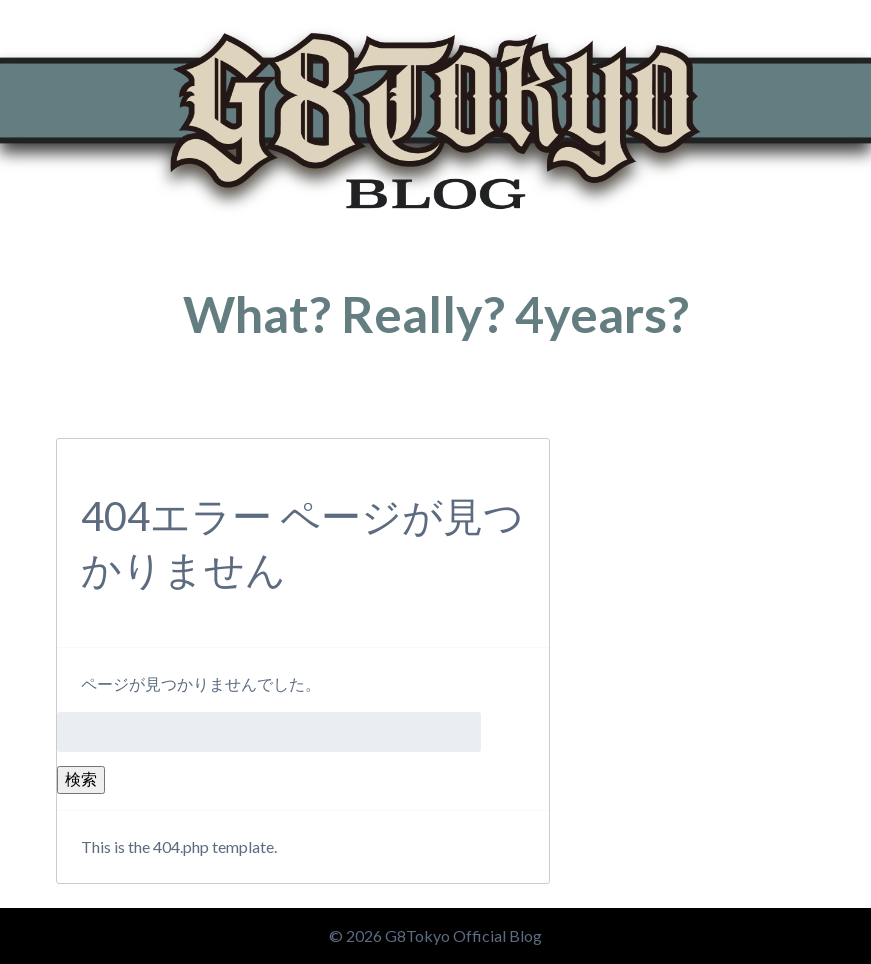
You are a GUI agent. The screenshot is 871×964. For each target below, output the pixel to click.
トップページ (92, 407)
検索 (81, 778)
